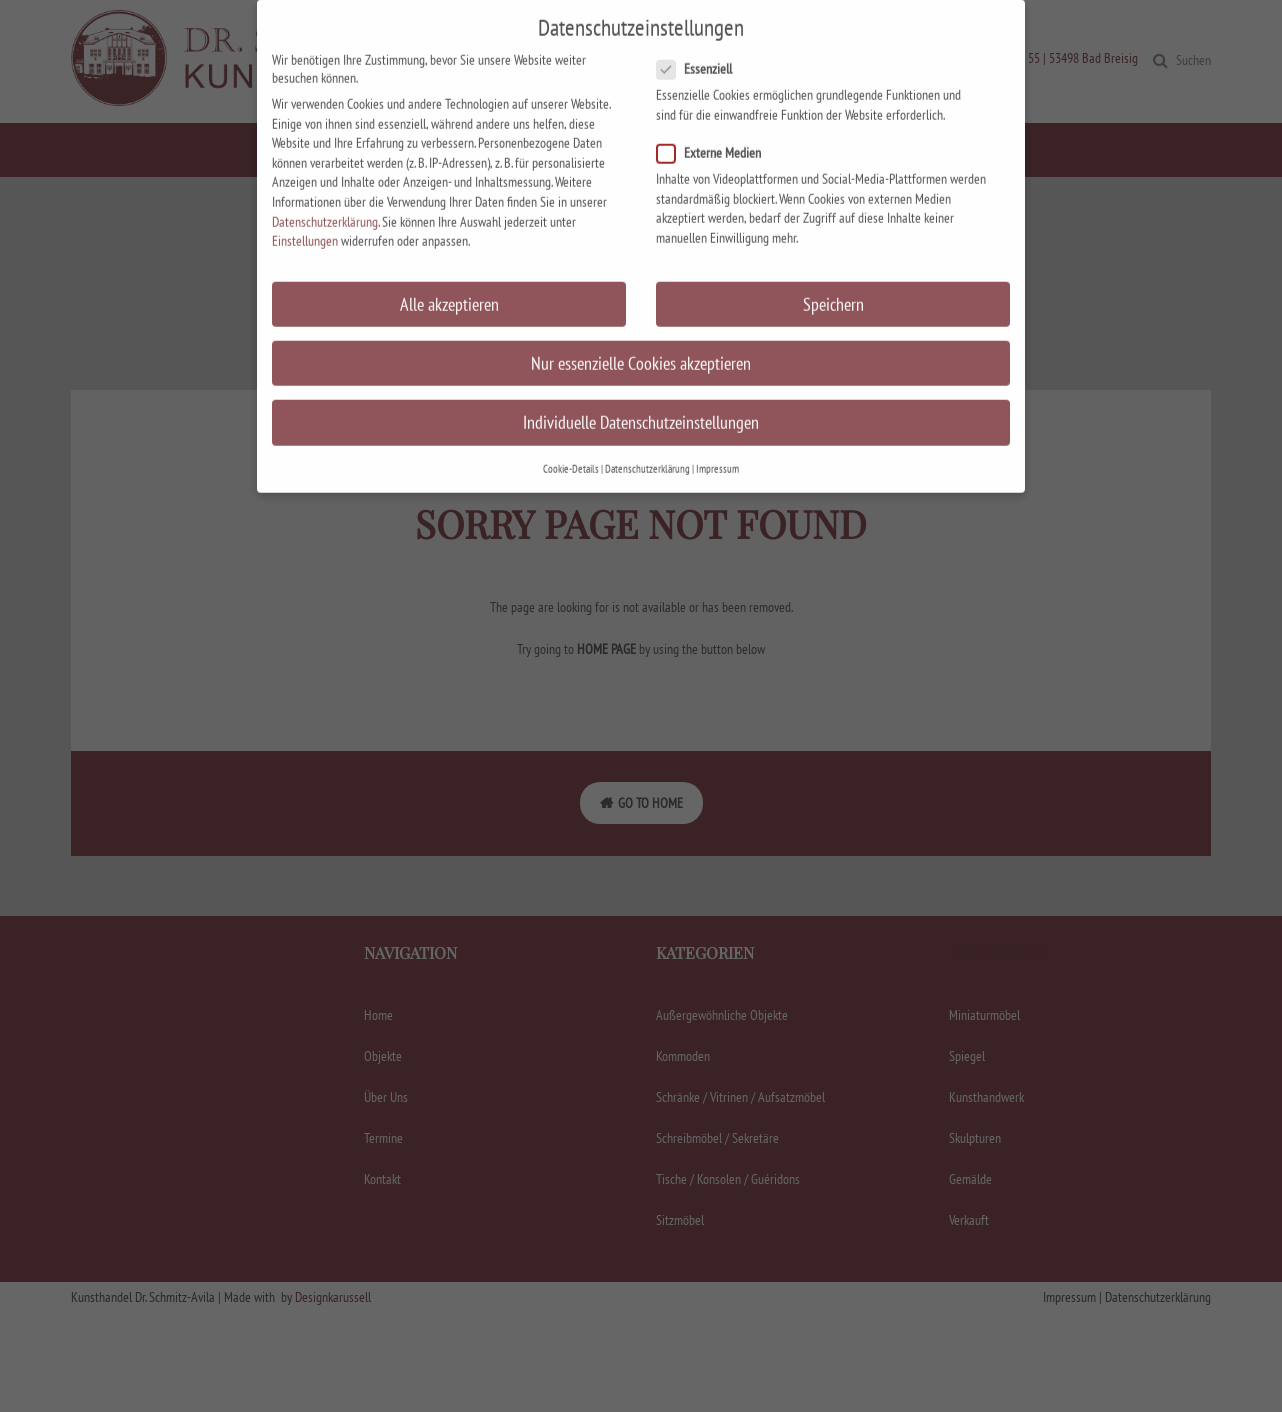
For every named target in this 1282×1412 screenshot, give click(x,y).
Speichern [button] (833, 284)
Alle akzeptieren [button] (449, 284)
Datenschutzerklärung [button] (647, 450)
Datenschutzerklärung (325, 202)
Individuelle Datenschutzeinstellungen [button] (641, 402)
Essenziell (700, 50)
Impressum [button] (717, 450)
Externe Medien (715, 134)
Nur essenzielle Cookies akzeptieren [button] (641, 343)
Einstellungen (305, 222)
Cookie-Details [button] (571, 450)
